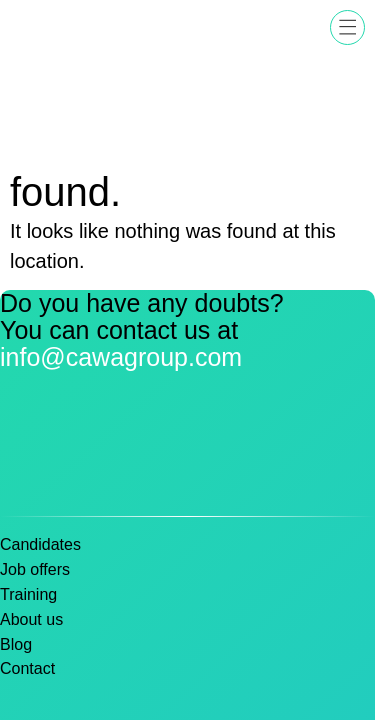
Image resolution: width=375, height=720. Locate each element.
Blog (16, 644)
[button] (347, 27)
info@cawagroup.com (121, 357)
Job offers (35, 569)
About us (31, 619)
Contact (27, 668)
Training (28, 594)
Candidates (40, 544)
